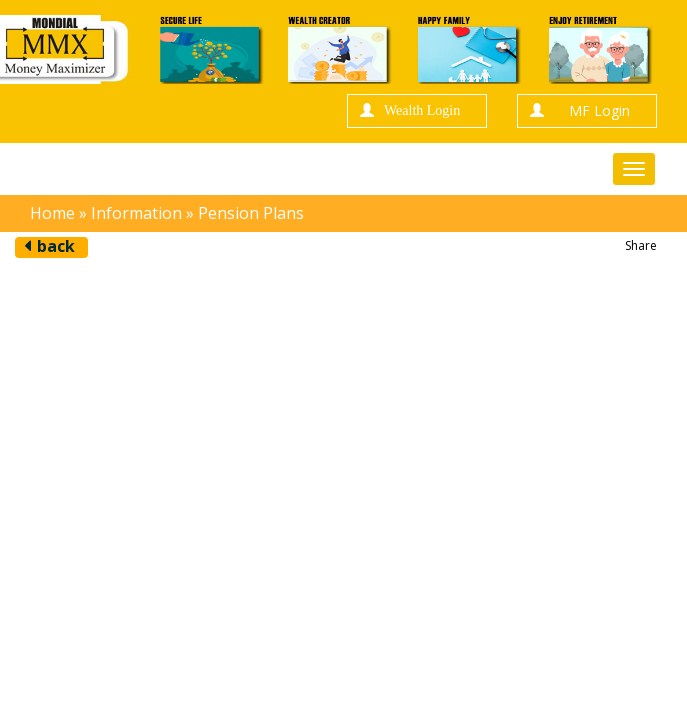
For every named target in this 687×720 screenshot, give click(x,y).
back (56, 246)
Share (641, 245)
